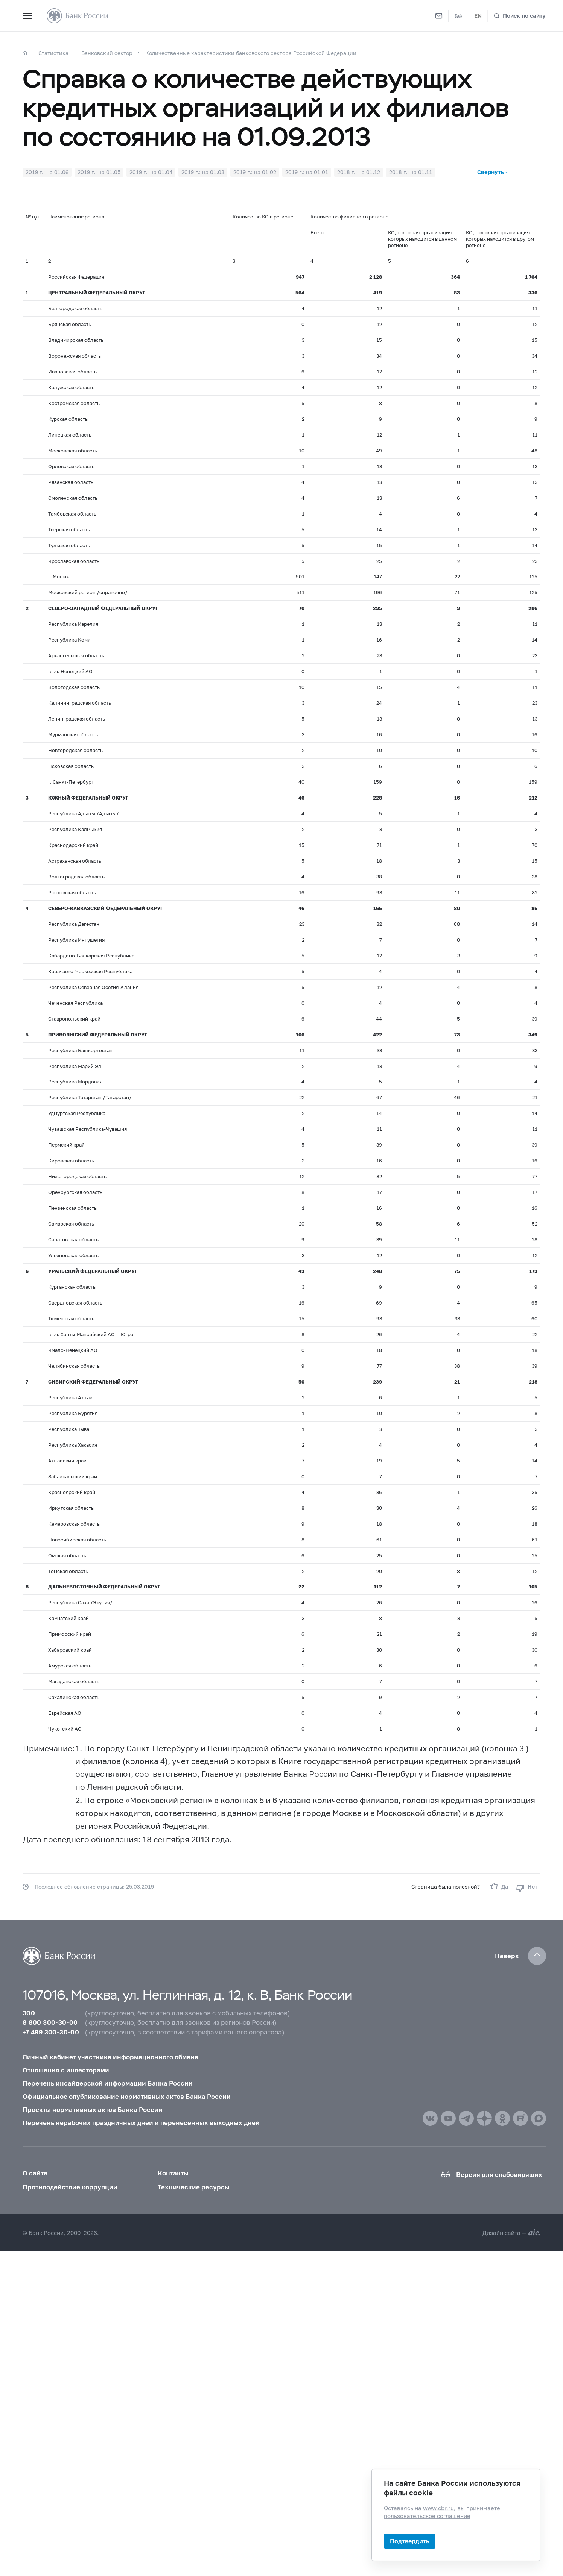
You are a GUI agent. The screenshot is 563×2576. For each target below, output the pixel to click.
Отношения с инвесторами (66, 2070)
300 (29, 2013)
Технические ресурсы (194, 2187)
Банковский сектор (106, 53)
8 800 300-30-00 (50, 2022)
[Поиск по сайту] (520, 16)
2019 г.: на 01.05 (99, 172)
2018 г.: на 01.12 (358, 172)
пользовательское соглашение (427, 2515)
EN (478, 15)
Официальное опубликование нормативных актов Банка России (127, 2096)
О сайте (35, 2173)
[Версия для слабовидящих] (458, 16)
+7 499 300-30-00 (51, 2032)
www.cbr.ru (438, 2508)
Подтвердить (409, 2540)
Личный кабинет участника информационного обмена (110, 2057)
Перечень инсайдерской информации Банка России (108, 2083)
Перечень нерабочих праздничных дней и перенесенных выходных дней (141, 2123)
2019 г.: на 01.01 (306, 172)
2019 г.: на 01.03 (202, 172)
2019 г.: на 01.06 (47, 172)
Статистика (53, 53)
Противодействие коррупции (70, 2187)
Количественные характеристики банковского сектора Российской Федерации (250, 53)
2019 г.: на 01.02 (254, 172)
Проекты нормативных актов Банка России (93, 2109)
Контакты (173, 2173)
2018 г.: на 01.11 (410, 172)
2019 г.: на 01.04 (150, 172)
